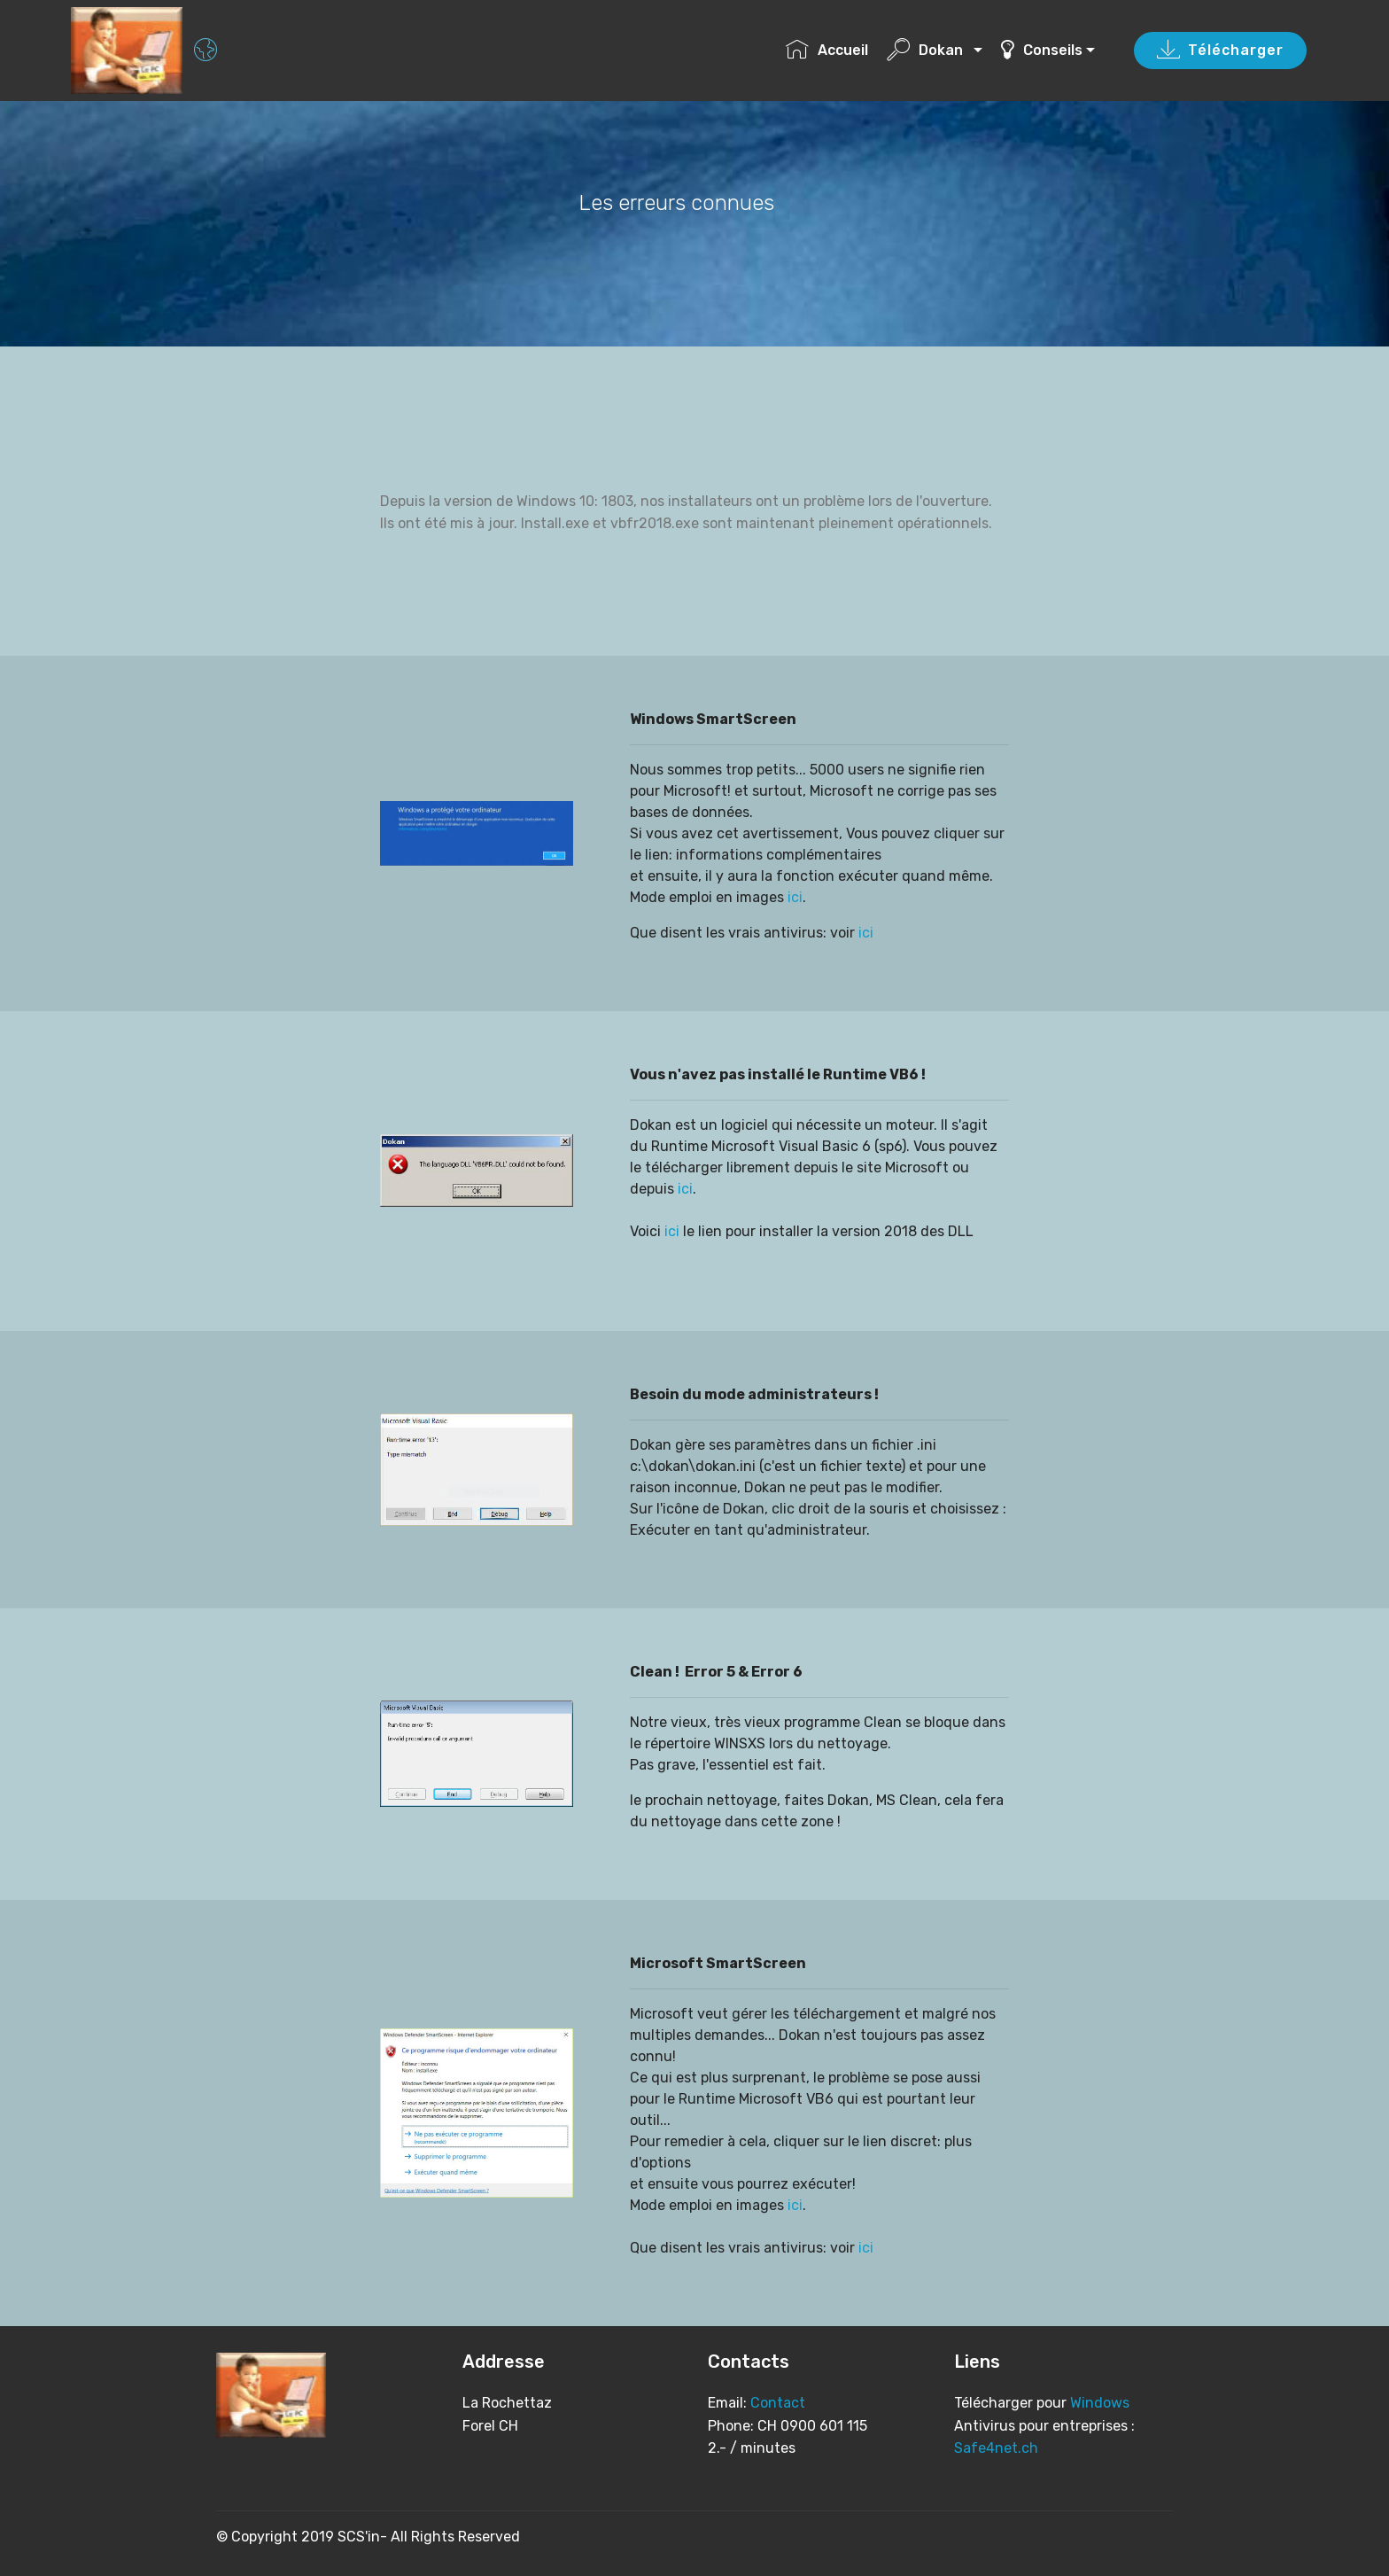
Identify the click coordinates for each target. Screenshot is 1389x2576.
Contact (777, 2402)
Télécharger (1220, 50)
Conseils (1041, 50)
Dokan (928, 50)
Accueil (827, 50)
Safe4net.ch (996, 2448)
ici (795, 897)
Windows (1098, 2402)
